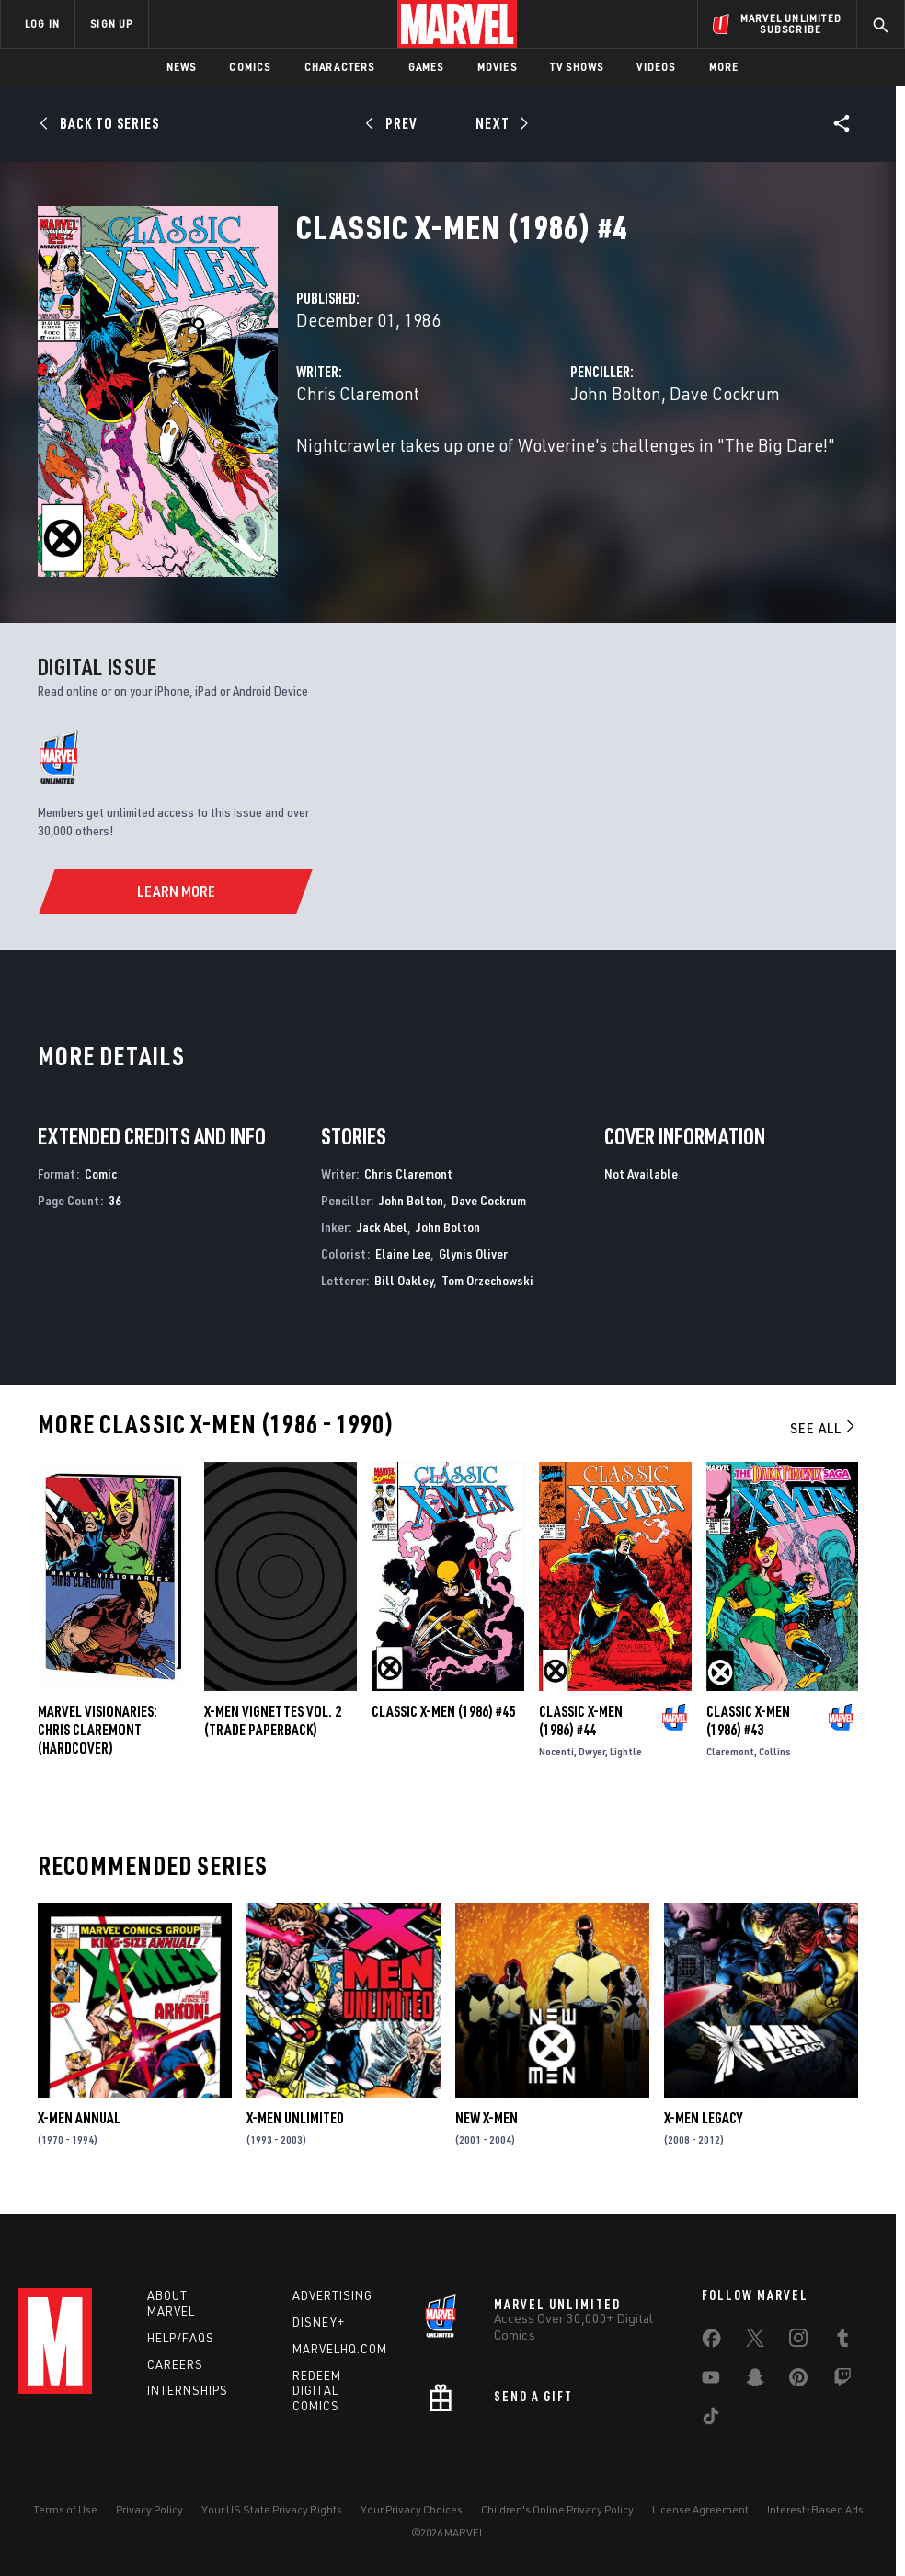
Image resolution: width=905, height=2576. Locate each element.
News (181, 67)
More (724, 67)
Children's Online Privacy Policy (557, 2509)
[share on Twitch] (842, 2381)
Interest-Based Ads (815, 2509)
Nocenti (556, 1751)
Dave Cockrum (725, 393)
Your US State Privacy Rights (271, 2509)
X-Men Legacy (703, 2118)
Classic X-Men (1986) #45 (443, 1711)
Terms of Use (65, 2509)
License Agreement (700, 2509)
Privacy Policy (149, 2509)
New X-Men (486, 2118)
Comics (249, 67)
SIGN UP (111, 23)
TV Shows (577, 67)
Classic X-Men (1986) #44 (581, 1720)
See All (824, 1428)
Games (426, 67)
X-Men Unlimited (295, 2118)
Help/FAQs (180, 2337)
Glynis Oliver (473, 1253)
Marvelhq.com (339, 2348)
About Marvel (171, 2303)
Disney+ (318, 2322)
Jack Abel (382, 1227)
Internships (187, 2390)
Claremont (730, 1751)
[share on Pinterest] (798, 2381)
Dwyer (592, 1751)
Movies (497, 67)
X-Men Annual (79, 2118)
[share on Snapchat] (755, 2381)
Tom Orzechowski (487, 1280)
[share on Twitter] (755, 2341)
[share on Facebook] (711, 2342)
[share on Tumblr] (842, 2341)
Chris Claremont (357, 393)
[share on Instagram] (798, 2341)
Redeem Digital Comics (316, 2391)
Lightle (626, 1751)
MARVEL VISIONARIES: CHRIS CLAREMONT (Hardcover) (97, 1729)
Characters (339, 67)
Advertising (332, 2295)
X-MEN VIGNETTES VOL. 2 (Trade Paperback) (272, 1720)
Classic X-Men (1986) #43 (748, 1720)
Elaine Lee (402, 1253)
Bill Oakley (403, 1280)
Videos (655, 67)
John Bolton (615, 393)
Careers (175, 2364)
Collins (775, 1751)
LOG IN (42, 23)
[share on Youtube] (711, 2381)
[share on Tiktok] (711, 2419)
